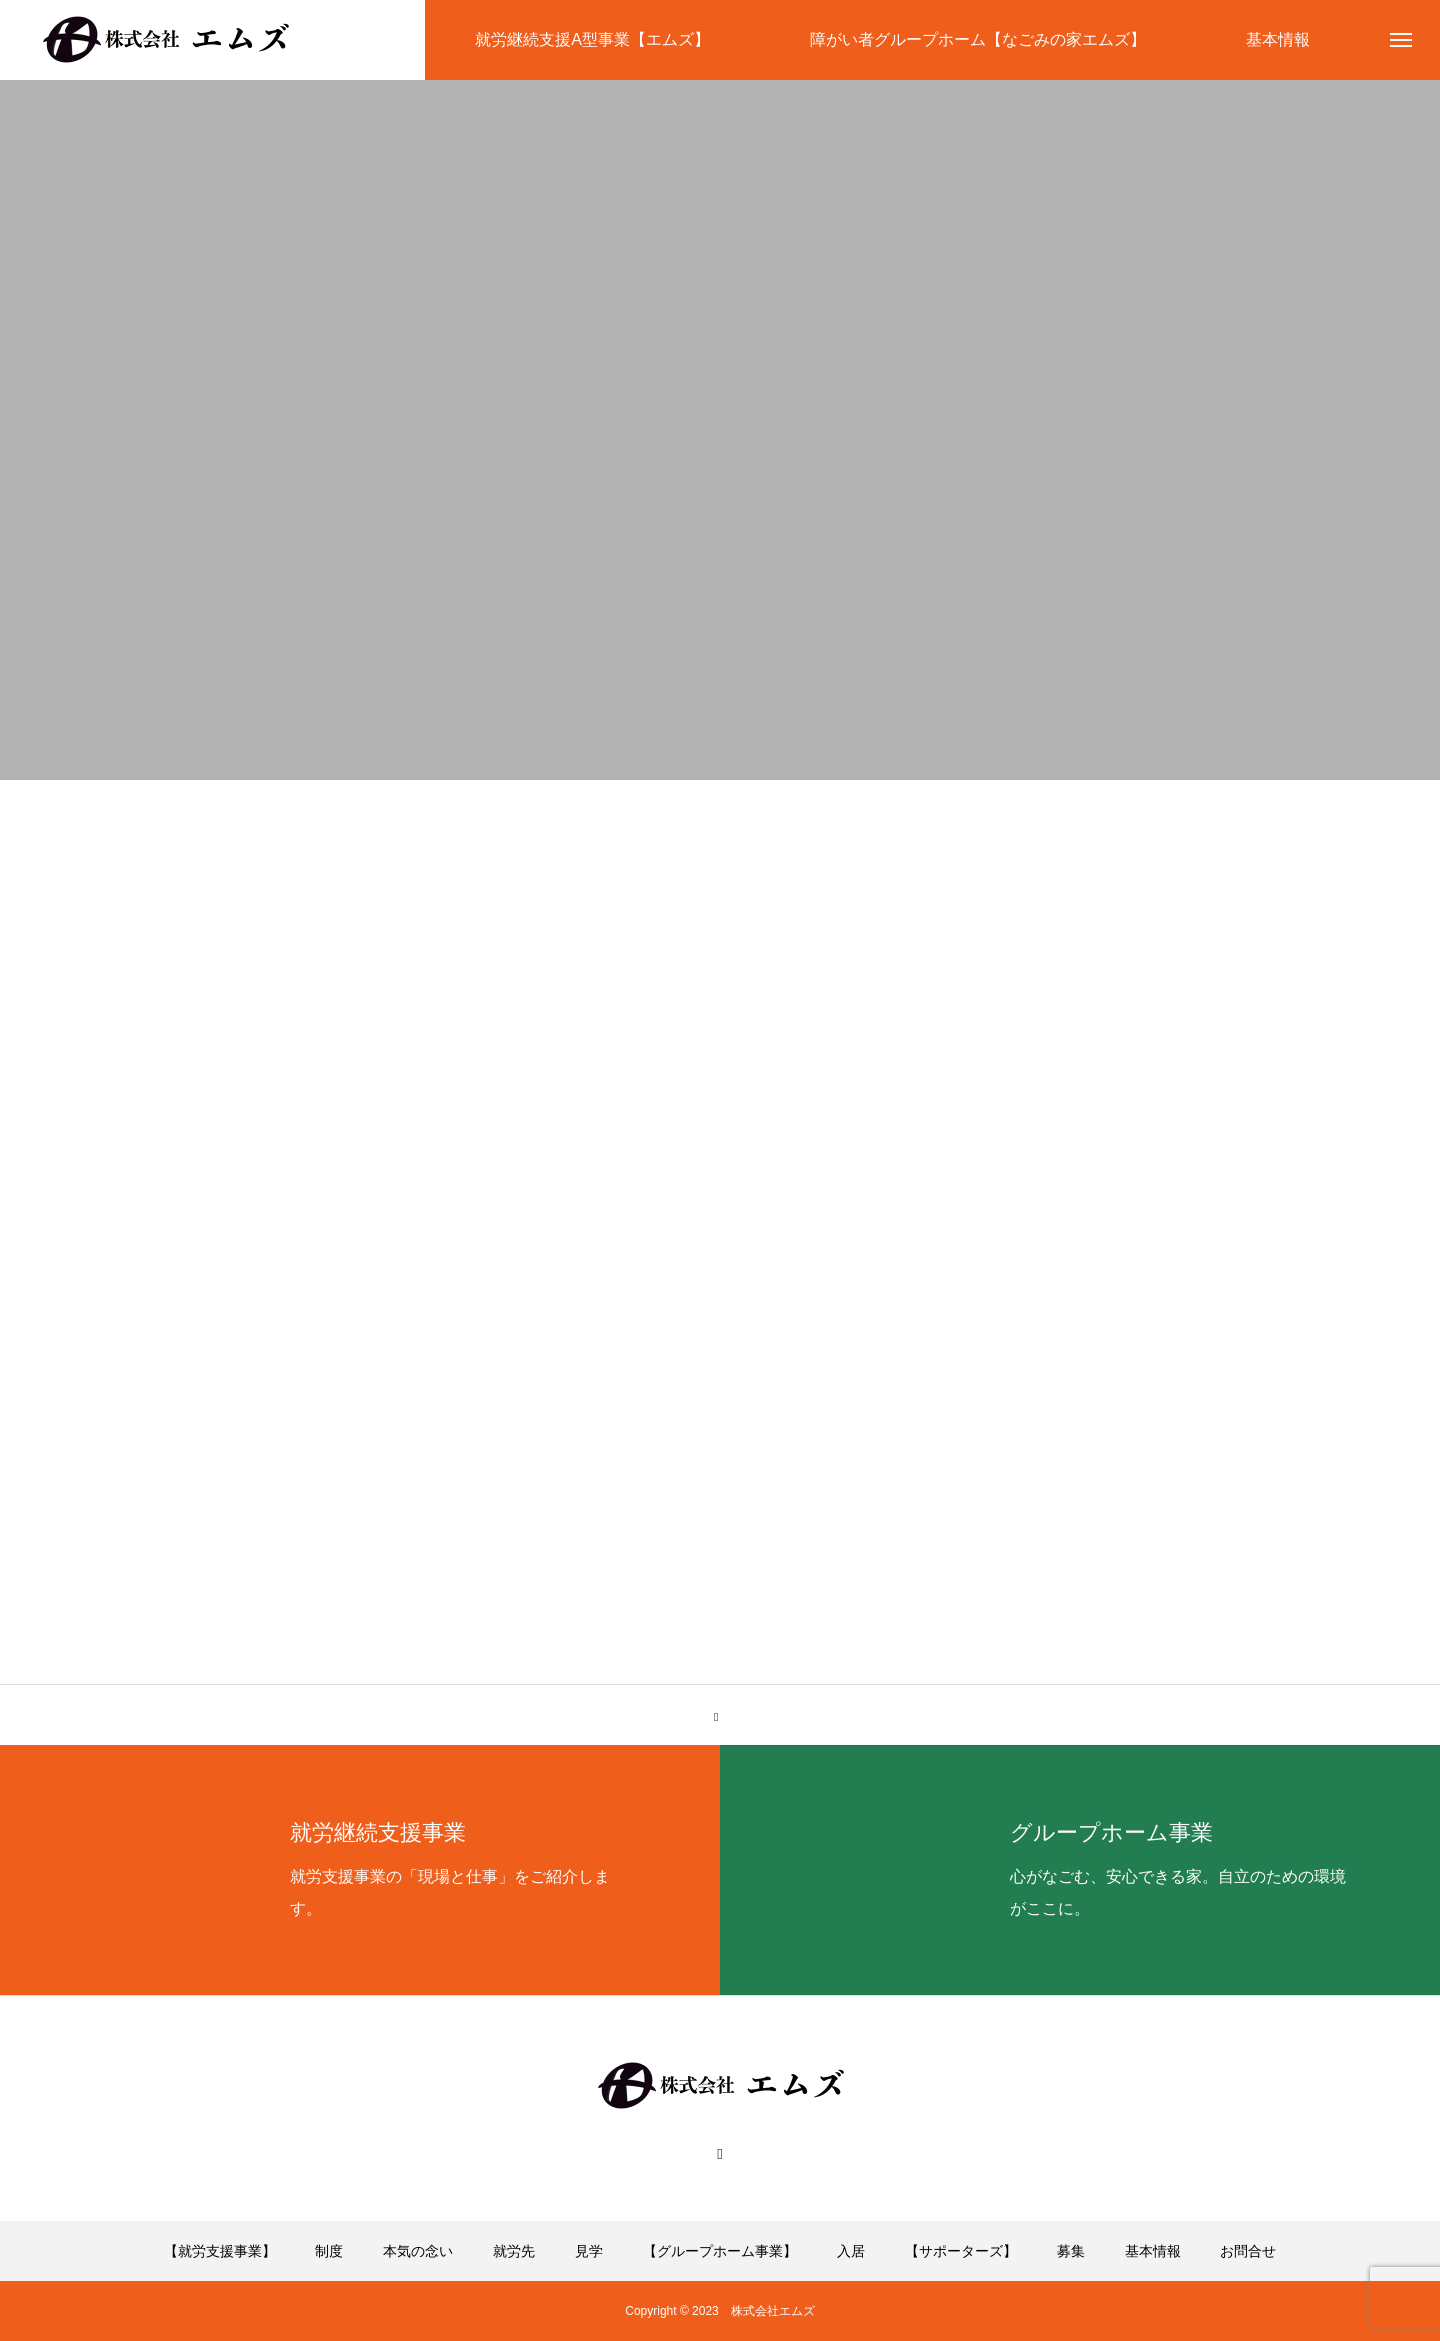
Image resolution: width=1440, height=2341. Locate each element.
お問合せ (1248, 2251)
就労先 (514, 2251)
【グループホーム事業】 (720, 2251)
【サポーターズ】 (961, 2251)
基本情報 (1153, 2251)
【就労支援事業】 (220, 2251)
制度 (329, 2251)
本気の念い (418, 2251)
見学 (589, 2251)
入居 (851, 2251)
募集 (1071, 2251)
